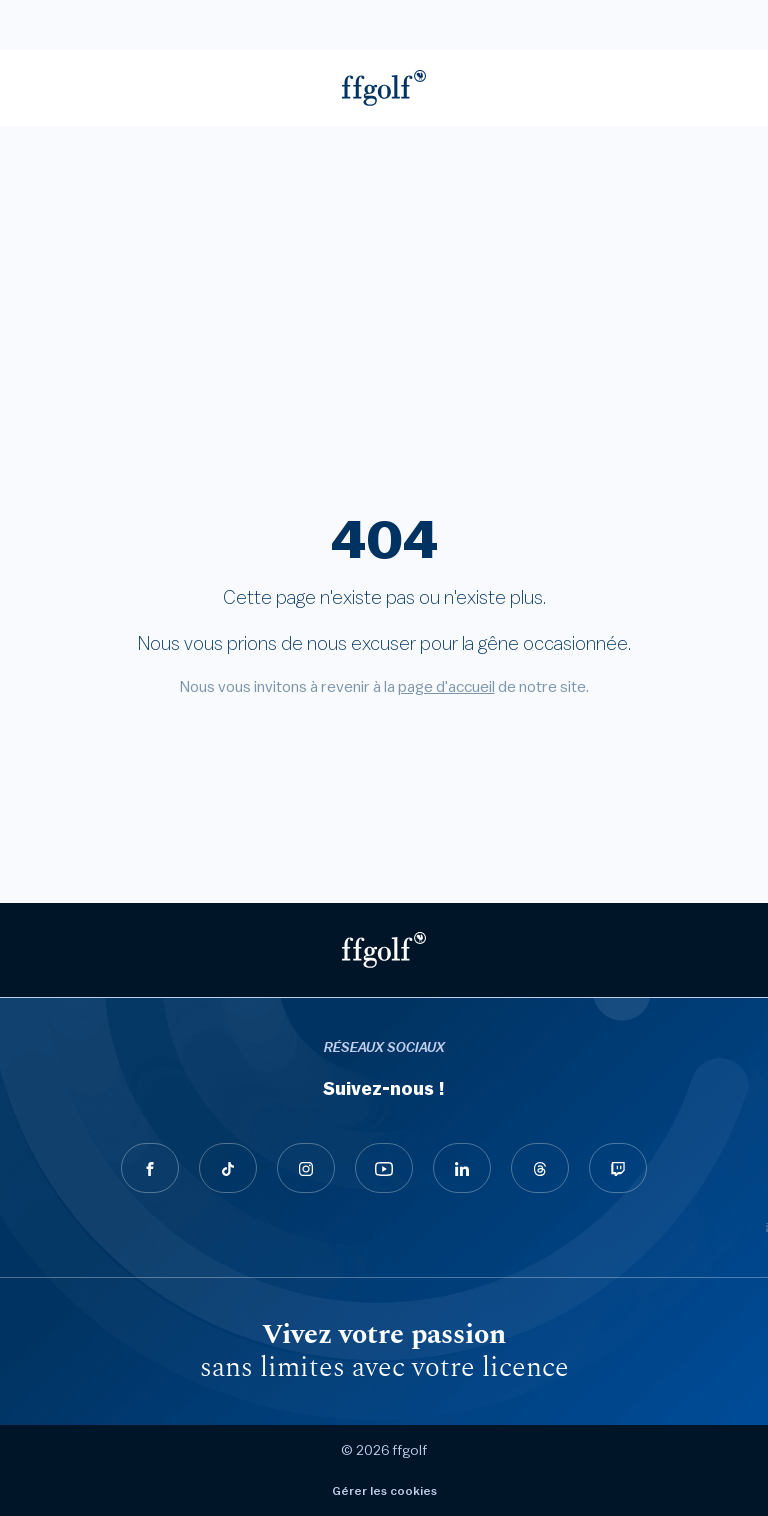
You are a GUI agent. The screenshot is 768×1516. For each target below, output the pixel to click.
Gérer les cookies (384, 1491)
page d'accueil (446, 687)
